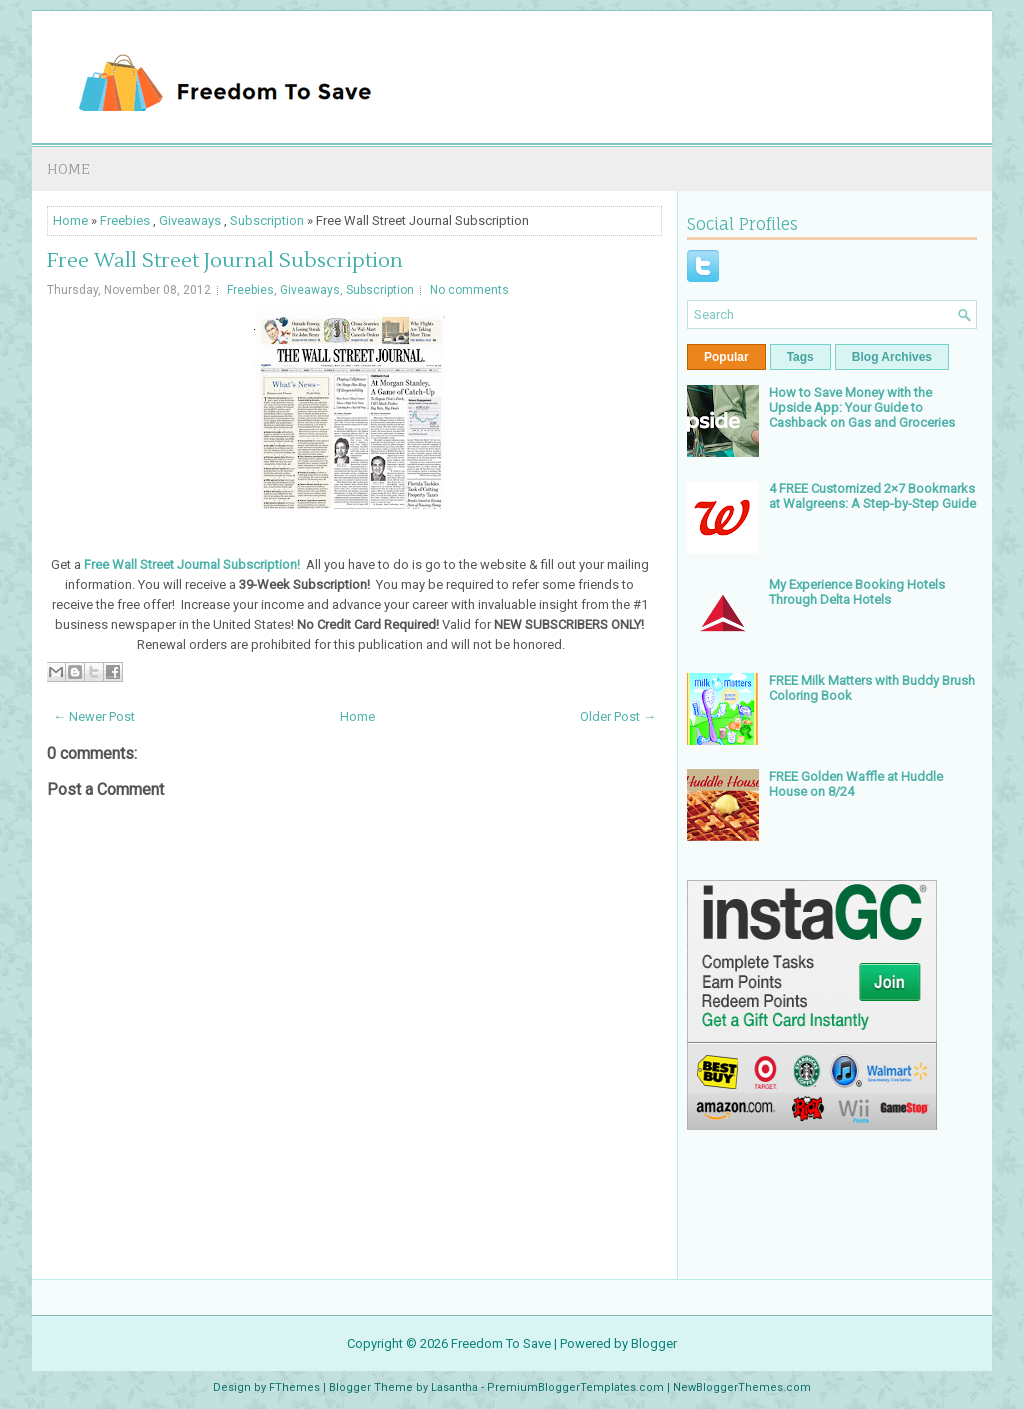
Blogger (654, 1343)
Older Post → (618, 716)
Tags (800, 357)
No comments (469, 290)
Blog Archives (892, 357)
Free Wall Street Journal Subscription (225, 261)
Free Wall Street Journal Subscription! (192, 564)
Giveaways (190, 220)
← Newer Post (94, 716)
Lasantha (454, 1387)
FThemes (294, 1387)
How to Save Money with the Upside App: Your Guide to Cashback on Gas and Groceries (862, 407)
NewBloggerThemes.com (742, 1387)
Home (68, 168)
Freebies (125, 220)
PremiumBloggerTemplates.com (575, 1387)
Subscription (267, 220)
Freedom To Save (501, 1343)
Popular (726, 357)
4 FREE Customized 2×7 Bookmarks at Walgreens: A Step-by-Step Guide (872, 496)
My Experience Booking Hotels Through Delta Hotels (857, 592)
